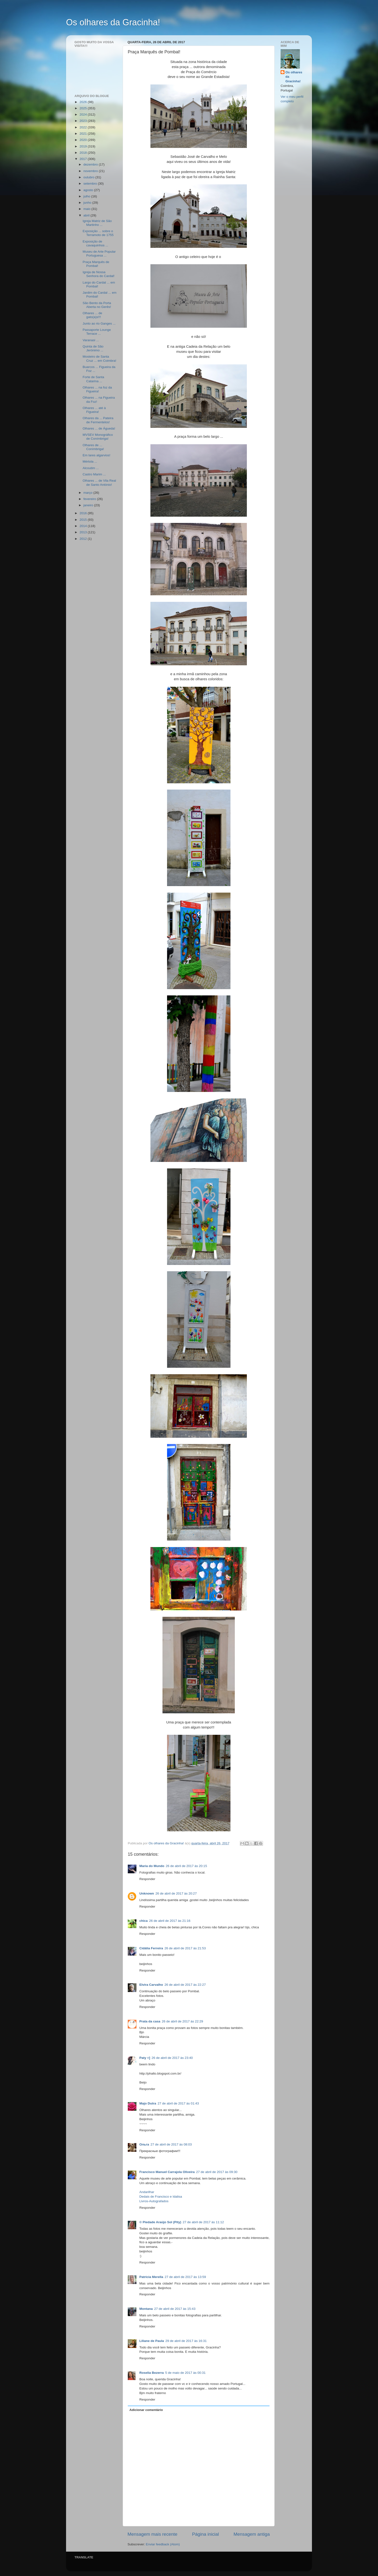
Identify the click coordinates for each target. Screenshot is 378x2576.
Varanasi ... (91, 340)
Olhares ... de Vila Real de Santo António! (99, 482)
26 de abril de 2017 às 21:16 (169, 1921)
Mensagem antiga (252, 2534)
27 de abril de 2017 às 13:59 (185, 2277)
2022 (84, 127)
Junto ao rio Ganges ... (99, 323)
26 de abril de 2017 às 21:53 (185, 1948)
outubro (89, 177)
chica (143, 1921)
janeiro (88, 505)
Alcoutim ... (91, 468)
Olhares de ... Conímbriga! (93, 447)
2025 (84, 108)
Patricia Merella (151, 2277)
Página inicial (205, 2534)
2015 (84, 519)
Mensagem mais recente (152, 2534)
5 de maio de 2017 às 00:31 (185, 2373)
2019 (84, 146)
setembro (90, 183)
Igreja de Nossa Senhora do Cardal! (99, 274)
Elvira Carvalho (151, 1984)
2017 (84, 159)
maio (87, 209)
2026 (84, 102)
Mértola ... (90, 461)
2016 (84, 513)
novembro (91, 171)
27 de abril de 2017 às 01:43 (178, 2103)
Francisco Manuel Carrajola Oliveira (167, 2172)
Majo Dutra (147, 2103)
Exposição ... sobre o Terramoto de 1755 (98, 233)
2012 (84, 539)
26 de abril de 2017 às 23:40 (172, 2058)
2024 (84, 114)
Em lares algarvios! (96, 455)
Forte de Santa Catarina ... (93, 379)
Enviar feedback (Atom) (163, 2544)
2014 (84, 526)
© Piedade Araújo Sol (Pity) (160, 2222)
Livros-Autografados (154, 2201)
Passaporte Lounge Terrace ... (97, 331)
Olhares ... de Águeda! (99, 428)
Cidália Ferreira (151, 1948)
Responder (147, 1879)
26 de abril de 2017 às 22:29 (182, 2021)
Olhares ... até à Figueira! (94, 410)
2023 (84, 121)
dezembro (91, 164)
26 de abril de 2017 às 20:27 (176, 1893)
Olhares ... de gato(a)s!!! (92, 315)
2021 (84, 133)
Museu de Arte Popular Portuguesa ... (99, 253)
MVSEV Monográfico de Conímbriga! (98, 436)
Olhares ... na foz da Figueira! (97, 389)
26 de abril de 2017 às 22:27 (185, 1984)
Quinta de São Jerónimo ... (93, 348)
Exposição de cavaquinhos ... (95, 243)
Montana (146, 2309)
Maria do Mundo (151, 1866)
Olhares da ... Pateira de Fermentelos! (98, 420)
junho (87, 202)
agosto (88, 190)
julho (87, 196)
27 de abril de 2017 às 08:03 (171, 2144)
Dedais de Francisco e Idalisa (160, 2196)
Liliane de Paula (151, 2341)
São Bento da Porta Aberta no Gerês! (97, 305)
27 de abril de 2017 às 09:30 (216, 2172)
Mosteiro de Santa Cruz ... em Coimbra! (99, 358)
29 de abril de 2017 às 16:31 (186, 2341)
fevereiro (90, 499)
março (88, 492)
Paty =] (144, 2058)
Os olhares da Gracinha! (113, 22)
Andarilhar (146, 2192)
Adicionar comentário (146, 2410)
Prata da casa (149, 2021)
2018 (84, 152)
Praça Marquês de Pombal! (96, 264)
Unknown (146, 1893)
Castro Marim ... (94, 474)
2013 (84, 532)
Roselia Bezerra (151, 2373)
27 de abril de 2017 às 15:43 (175, 2309)
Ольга (144, 2144)
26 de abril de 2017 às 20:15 (186, 1866)
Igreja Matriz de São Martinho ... (97, 223)
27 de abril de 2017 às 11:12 (203, 2222)
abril (86, 215)
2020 (84, 140)
